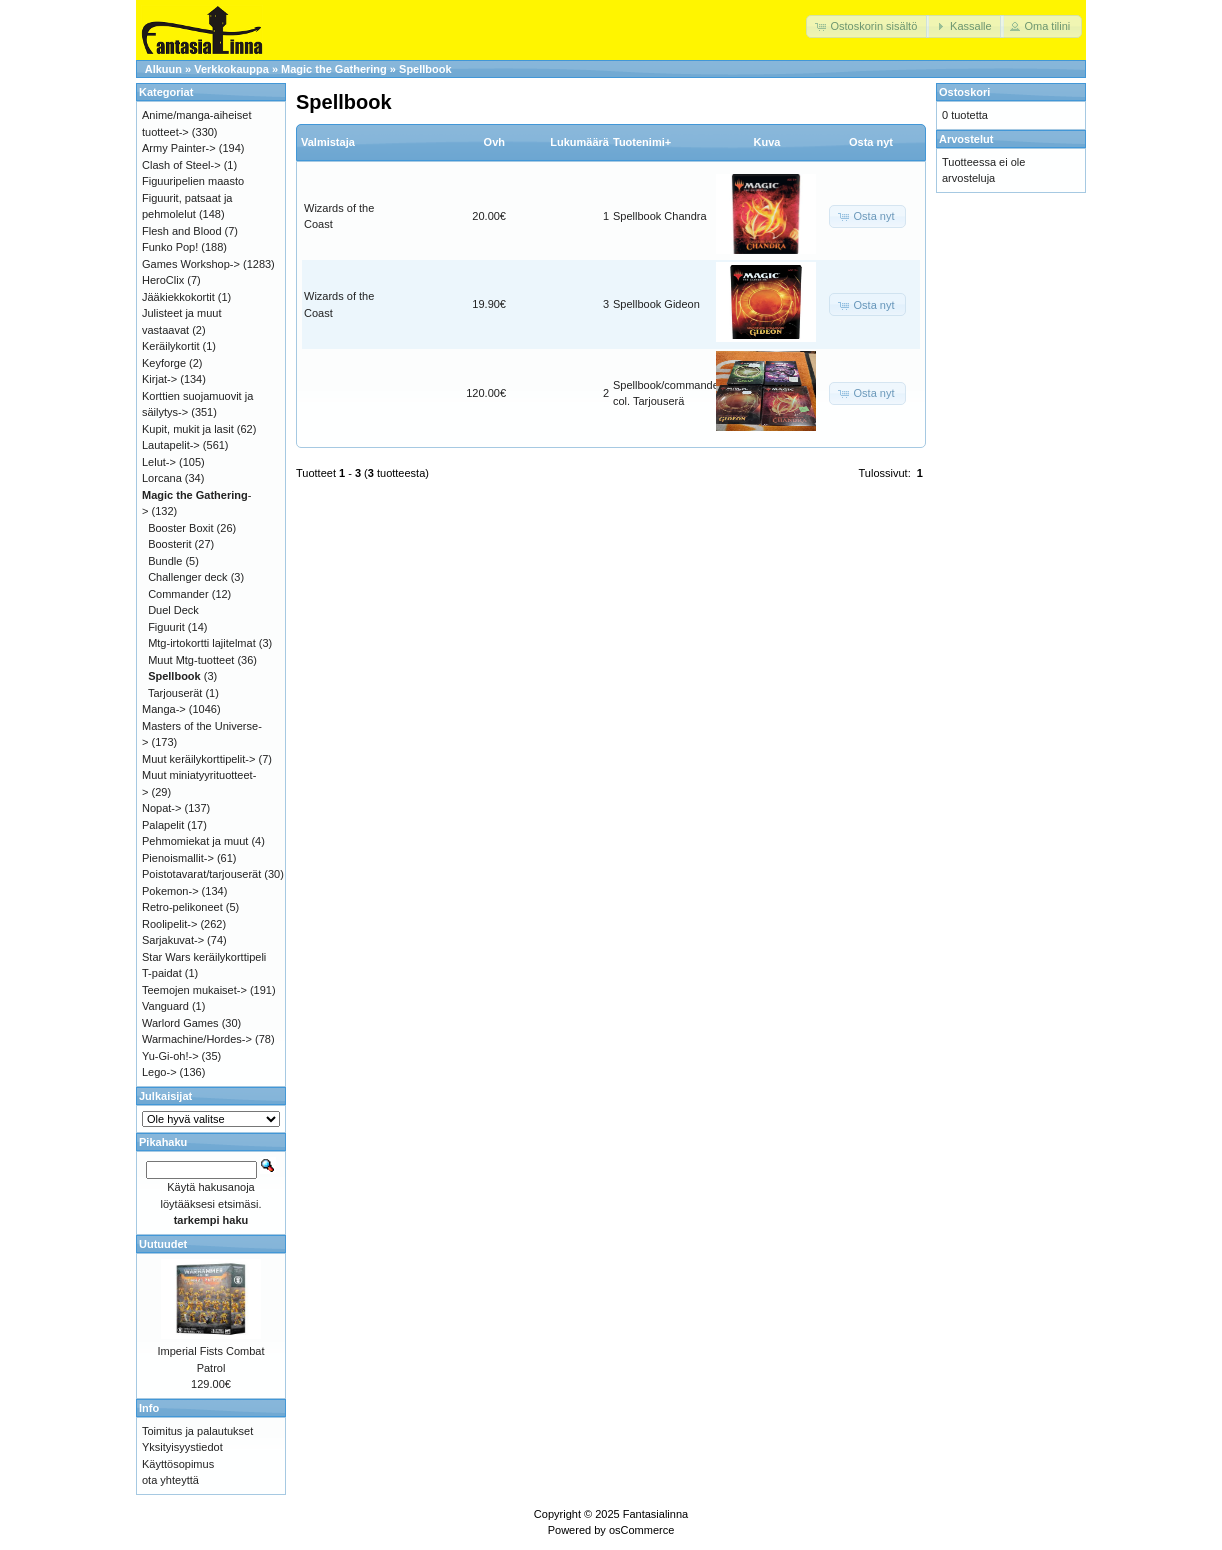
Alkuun (163, 69)
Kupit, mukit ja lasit (188, 429)
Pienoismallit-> (178, 858)
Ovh (494, 142)
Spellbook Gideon (656, 304)
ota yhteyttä (170, 1480)
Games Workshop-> (191, 264)
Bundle (165, 561)
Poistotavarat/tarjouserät (201, 874)
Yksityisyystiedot (182, 1447)
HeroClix (163, 280)
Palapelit (163, 825)
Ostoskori (964, 92)
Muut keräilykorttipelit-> (198, 759)
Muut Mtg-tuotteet (191, 660)
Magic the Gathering (334, 69)
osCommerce (641, 1530)
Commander (178, 594)
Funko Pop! (170, 247)
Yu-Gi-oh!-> (170, 1056)
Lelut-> (159, 462)
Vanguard (165, 1006)
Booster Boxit (180, 528)
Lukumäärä (579, 142)
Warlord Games (180, 1023)
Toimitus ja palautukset (197, 1431)
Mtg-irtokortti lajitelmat (202, 643)
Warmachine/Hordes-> (197, 1039)
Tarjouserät (175, 693)
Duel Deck (173, 610)
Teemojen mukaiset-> (194, 990)
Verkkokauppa (231, 69)
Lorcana (162, 478)
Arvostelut (966, 139)
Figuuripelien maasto (193, 181)
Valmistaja (328, 142)
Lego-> (159, 1072)
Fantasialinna (655, 1514)
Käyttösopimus (178, 1464)
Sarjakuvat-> (173, 940)
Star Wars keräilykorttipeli (204, 957)
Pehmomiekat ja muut (195, 841)
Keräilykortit (170, 346)
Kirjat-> (159, 379)
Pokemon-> (170, 891)
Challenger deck (188, 577)
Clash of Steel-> (181, 165)
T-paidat (162, 973)
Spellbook (425, 69)
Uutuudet (163, 1244)
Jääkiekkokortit (178, 297)
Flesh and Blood (182, 231)
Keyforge (164, 363)
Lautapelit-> (171, 445)
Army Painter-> (179, 148)
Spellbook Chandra (660, 216)
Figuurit (166, 627)
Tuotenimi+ (642, 142)
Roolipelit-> (169, 924)
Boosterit (169, 544)
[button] (867, 26)
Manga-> (164, 709)
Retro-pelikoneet (182, 907)
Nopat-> (161, 808)
